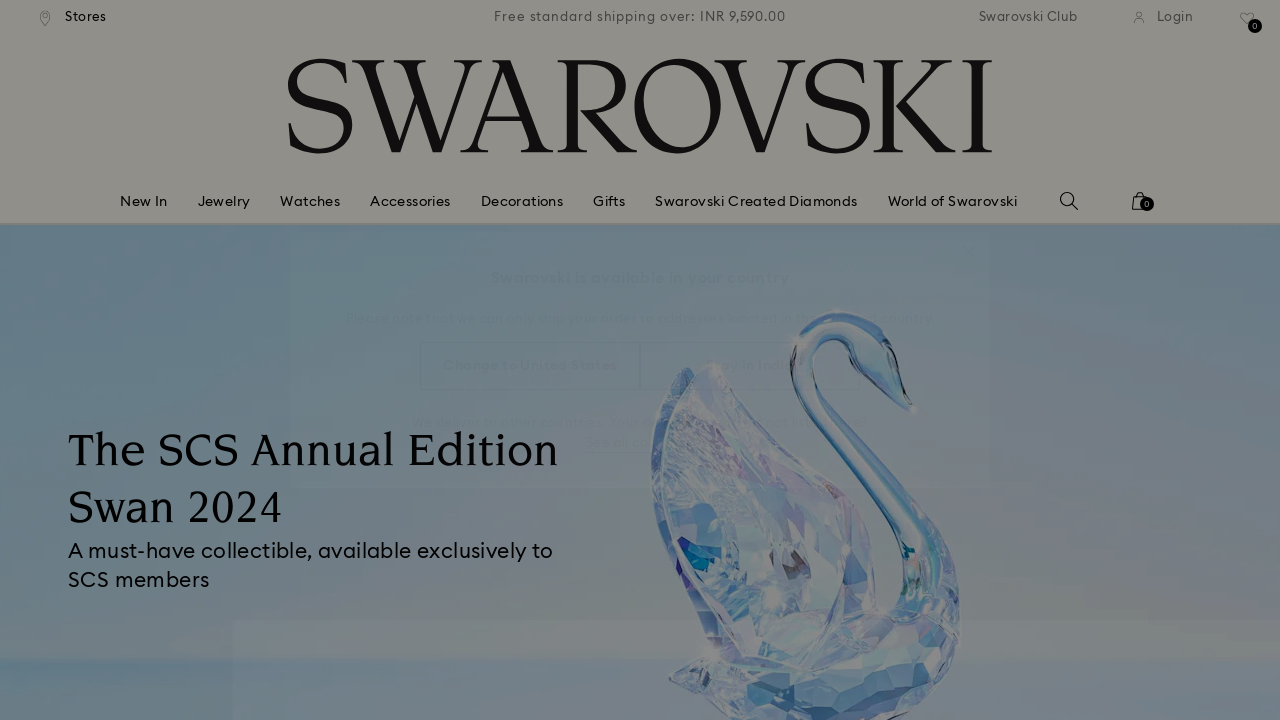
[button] (969, 242)
